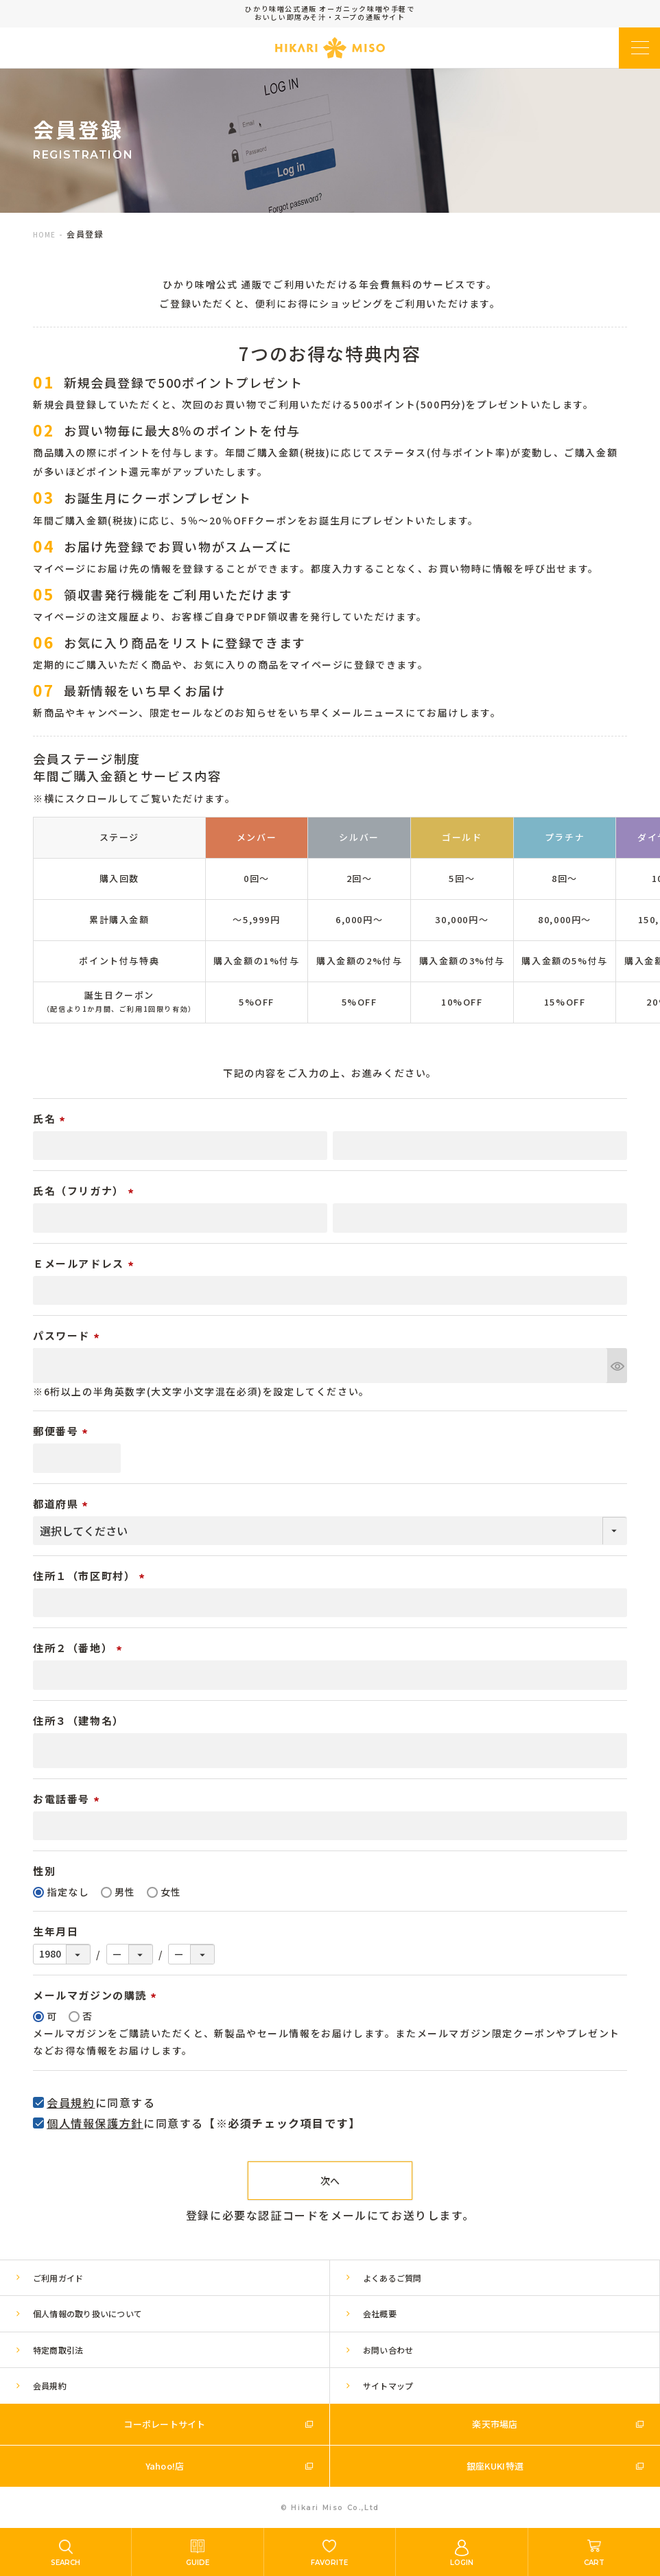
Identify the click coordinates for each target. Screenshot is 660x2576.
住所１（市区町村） (91, 1575)
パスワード (68, 1335)
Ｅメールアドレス (85, 1263)
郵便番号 (62, 1431)
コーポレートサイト (164, 2423)
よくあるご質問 (392, 2278)
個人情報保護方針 (95, 2123)
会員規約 (71, 2102)
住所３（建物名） (78, 1720)
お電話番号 (68, 1798)
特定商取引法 (58, 2350)
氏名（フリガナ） (85, 1190)
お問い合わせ (388, 2350)
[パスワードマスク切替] (617, 1365)
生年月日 (55, 1931)
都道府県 (62, 1503)
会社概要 (380, 2313)
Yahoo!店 (165, 2465)
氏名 (51, 1118)
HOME (44, 234)
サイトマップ (388, 2385)
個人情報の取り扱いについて (87, 2313)
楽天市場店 (494, 2423)
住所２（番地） (79, 1647)
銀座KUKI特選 (495, 2465)
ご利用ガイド (58, 2278)
